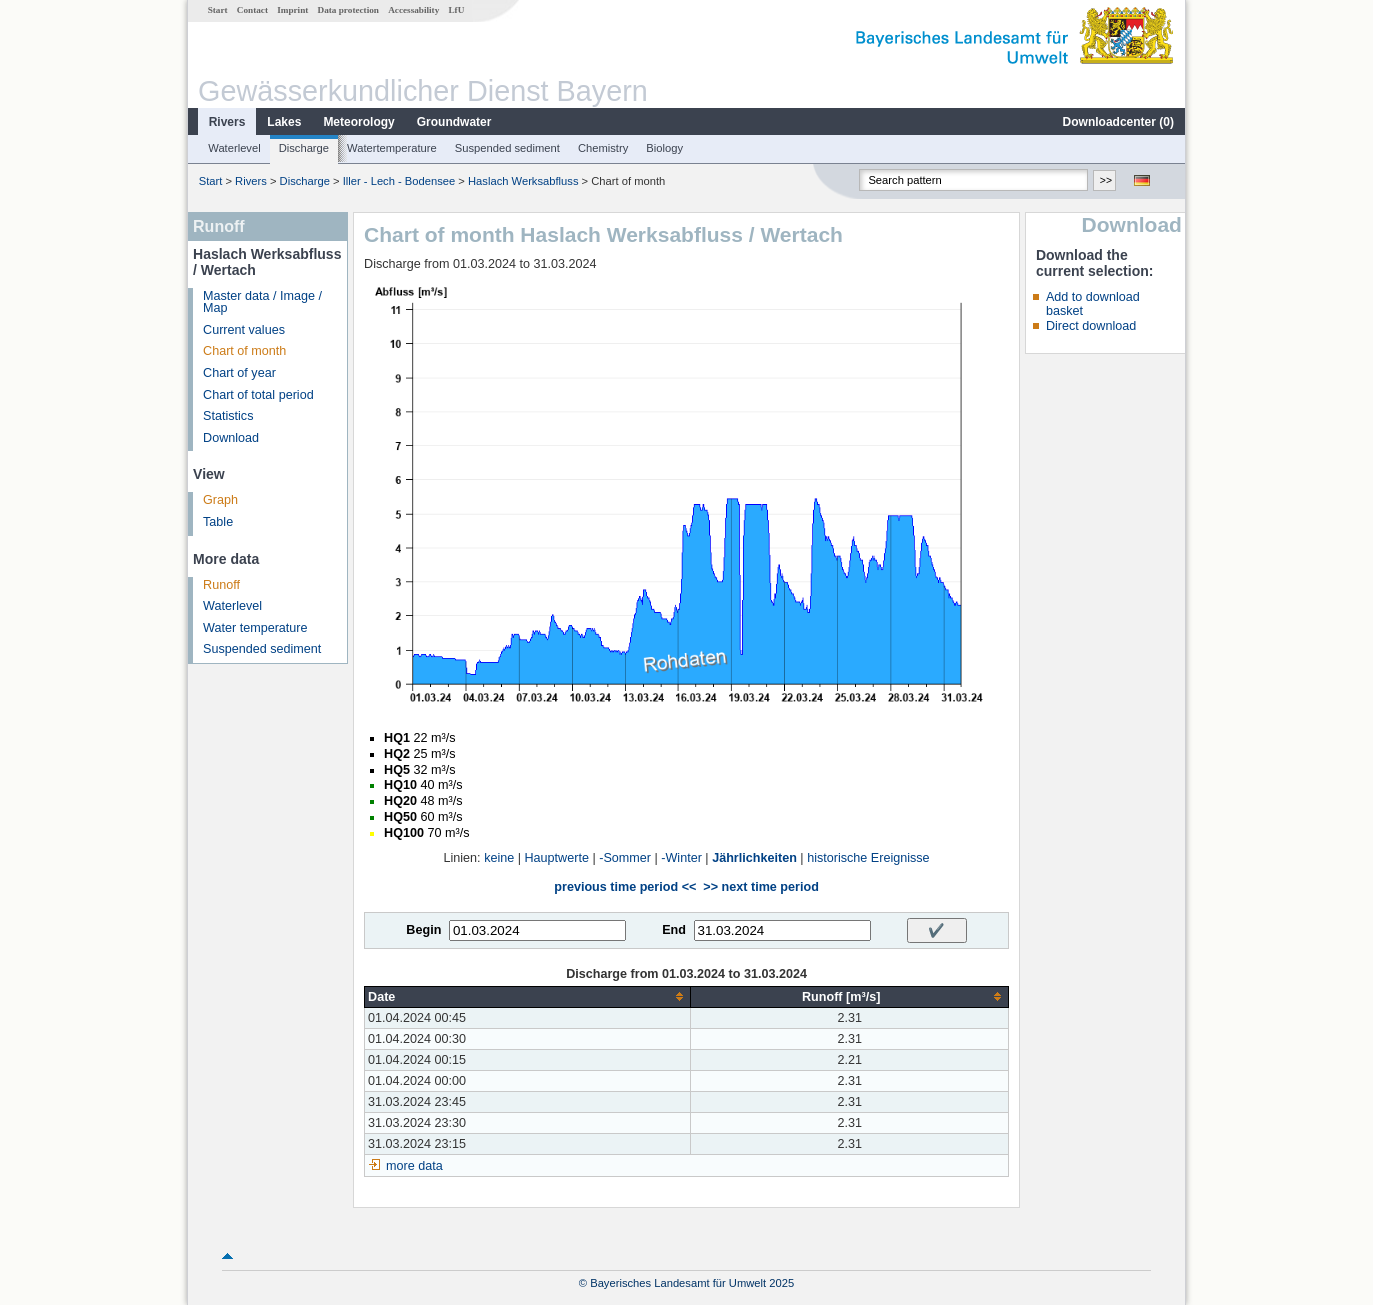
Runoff (221, 585)
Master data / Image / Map (262, 302)
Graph (220, 500)
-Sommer (625, 858)
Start (218, 10)
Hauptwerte (557, 858)
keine (499, 858)
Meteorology (358, 122)
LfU (456, 10)
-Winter (681, 858)
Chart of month (244, 351)
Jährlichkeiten (754, 858)
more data (414, 1166)
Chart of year (239, 373)
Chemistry (603, 148)
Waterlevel (234, 148)
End (674, 930)
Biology (664, 148)
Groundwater (454, 122)
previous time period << (625, 887)
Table (218, 522)
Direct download (1091, 326)
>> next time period (760, 887)
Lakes (284, 122)
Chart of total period (258, 395)
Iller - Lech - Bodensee (399, 181)
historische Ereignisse (868, 858)
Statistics (228, 416)
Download (231, 438)
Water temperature (255, 628)
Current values (244, 330)
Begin (423, 930)
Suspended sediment (507, 148)
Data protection (348, 10)
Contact (252, 10)
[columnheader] (528, 996)
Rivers (227, 122)
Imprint (292, 10)
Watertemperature (392, 148)
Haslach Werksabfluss (523, 181)
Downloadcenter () (1118, 122)
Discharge (304, 148)
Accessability (413, 10)
